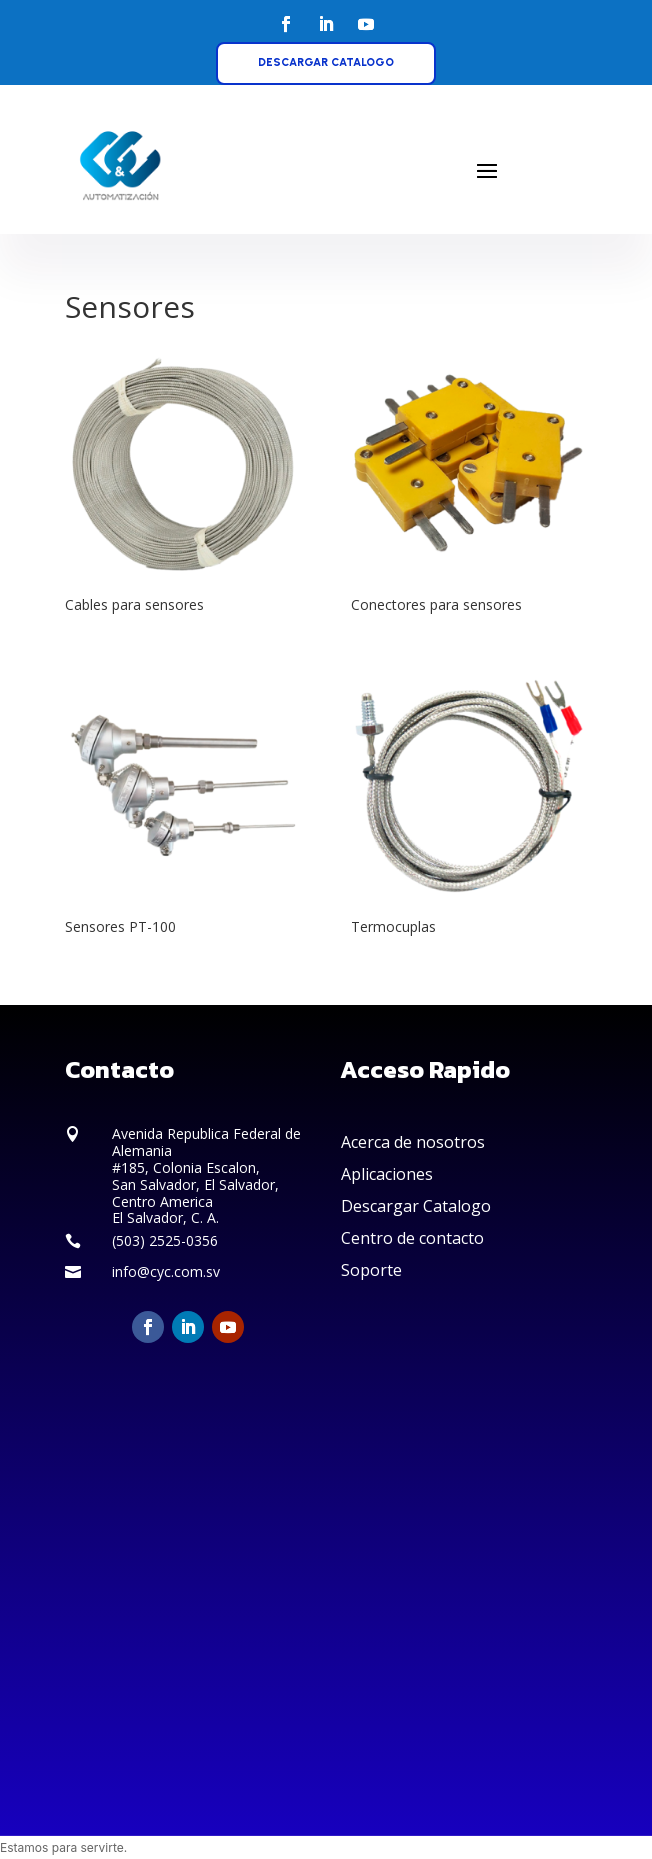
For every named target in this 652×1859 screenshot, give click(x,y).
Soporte (371, 1270)
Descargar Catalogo (416, 1206)
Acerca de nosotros (413, 1142)
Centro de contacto (412, 1238)
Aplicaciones (387, 1174)
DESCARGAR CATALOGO (326, 62)
